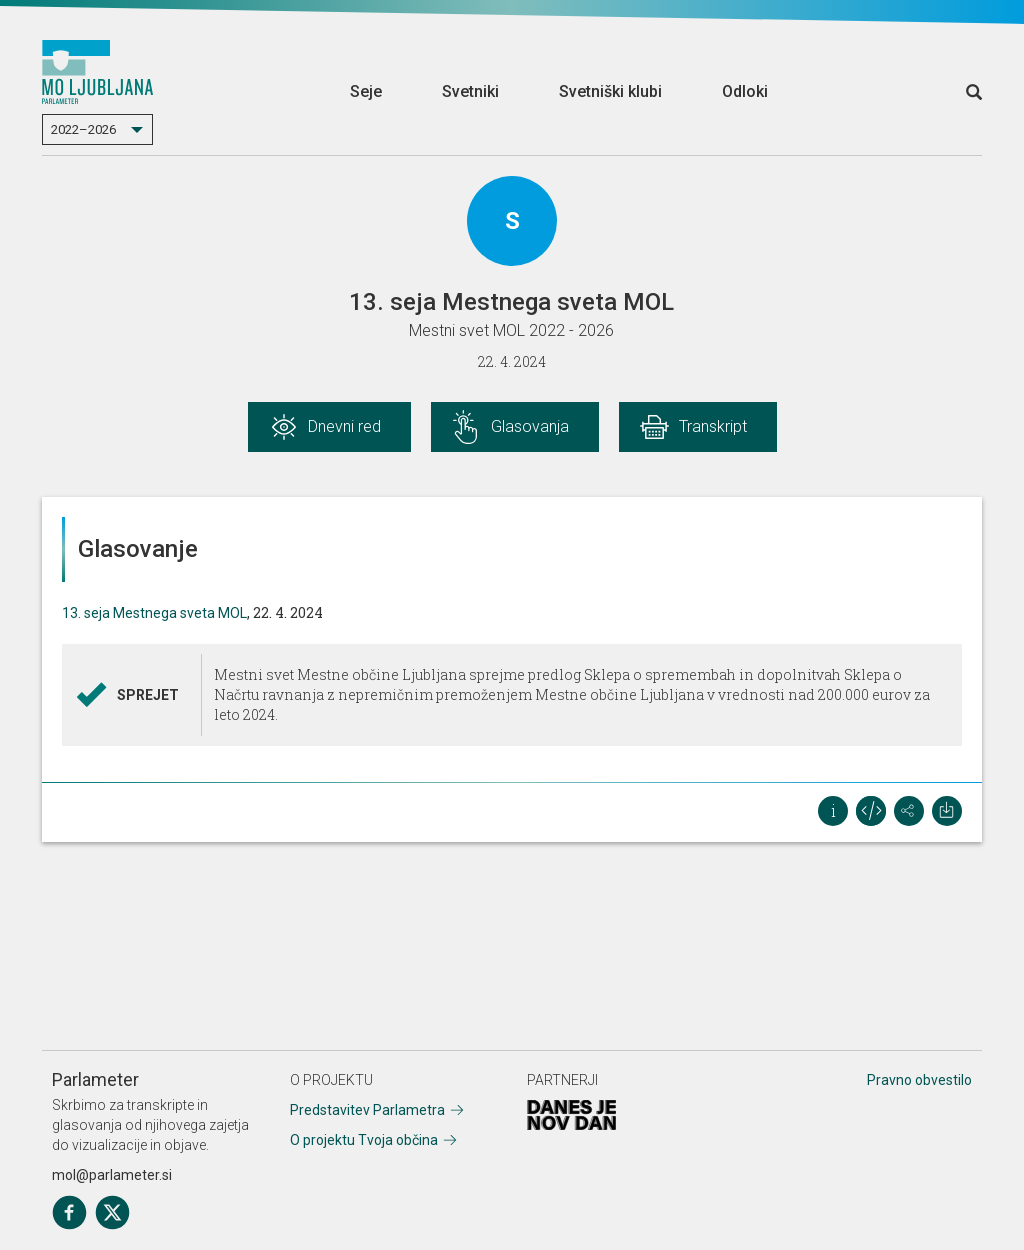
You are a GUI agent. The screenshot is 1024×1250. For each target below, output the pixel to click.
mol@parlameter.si (112, 1175)
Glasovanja (530, 426)
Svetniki (470, 91)
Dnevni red (344, 426)
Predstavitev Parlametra (367, 1110)
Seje (366, 91)
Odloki (745, 91)
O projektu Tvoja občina (364, 1140)
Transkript (713, 426)
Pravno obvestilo (919, 1080)
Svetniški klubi (610, 91)
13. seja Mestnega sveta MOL (154, 613)
